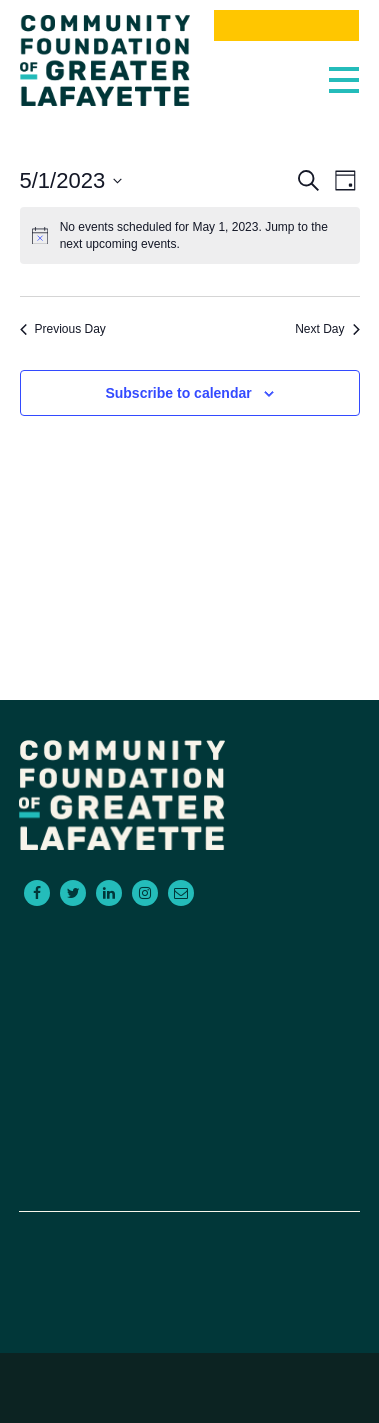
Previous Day (63, 329)
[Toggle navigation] (339, 75)
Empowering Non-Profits (189, 1035)
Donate (189, 1155)
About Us (189, 1083)
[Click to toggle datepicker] (71, 180)
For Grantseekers (189, 963)
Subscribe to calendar (178, 393)
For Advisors (189, 987)
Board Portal (189, 1179)
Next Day (327, 329)
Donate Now (286, 26)
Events (189, 1107)
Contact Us (189, 1059)
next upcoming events (118, 244)
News (189, 1131)
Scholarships (189, 1011)
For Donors (189, 939)
